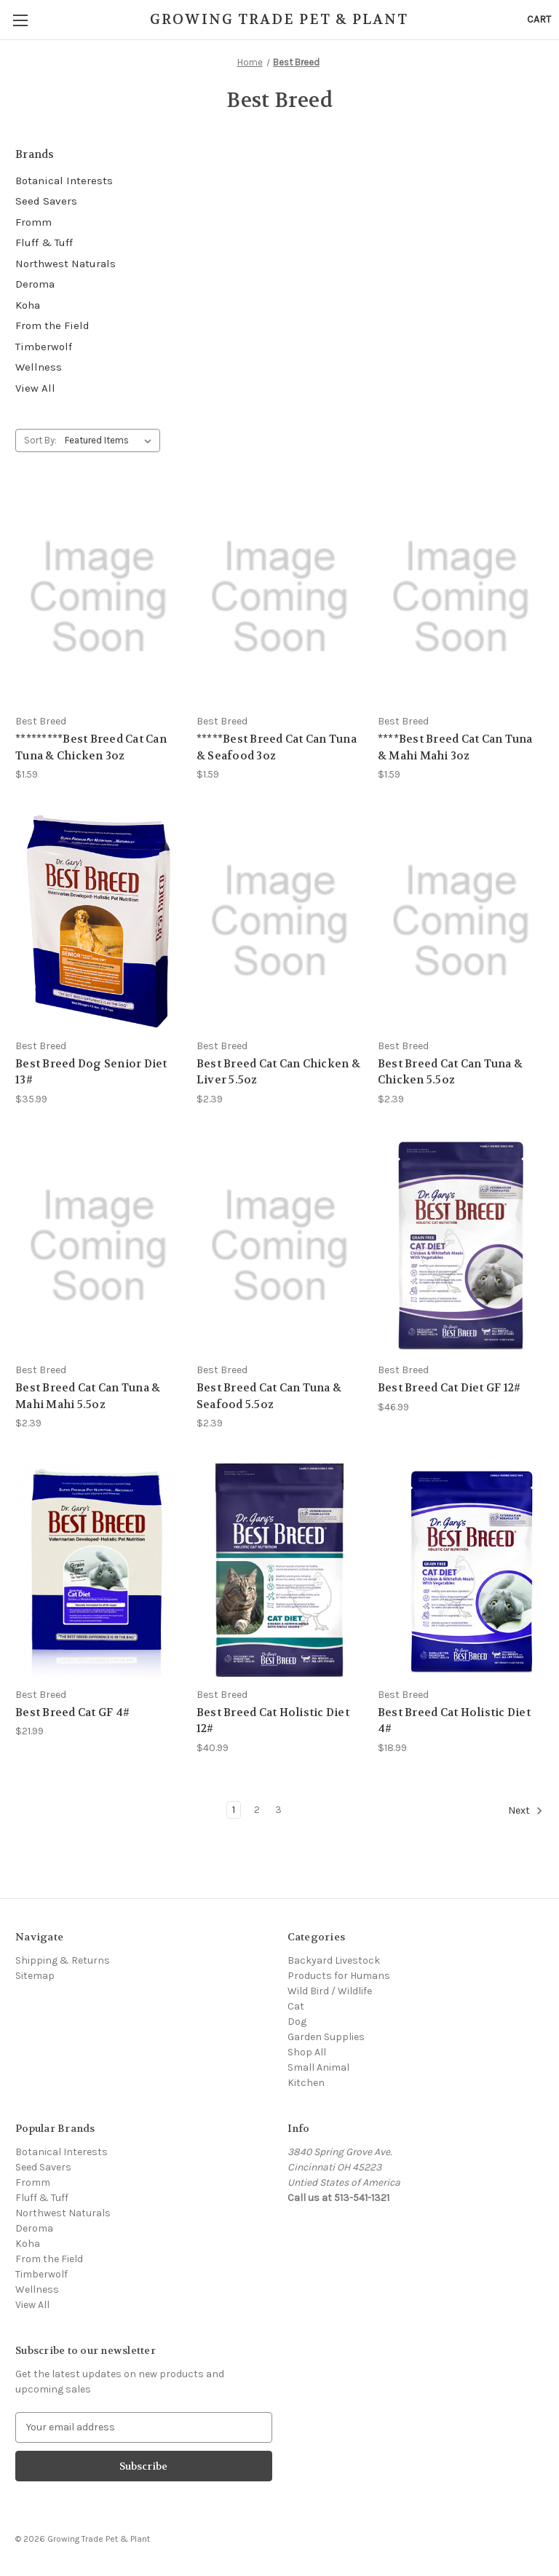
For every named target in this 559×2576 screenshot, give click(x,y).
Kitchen (306, 2083)
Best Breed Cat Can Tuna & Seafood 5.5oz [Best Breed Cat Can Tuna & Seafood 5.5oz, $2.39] (269, 1396)
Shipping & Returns (62, 1960)
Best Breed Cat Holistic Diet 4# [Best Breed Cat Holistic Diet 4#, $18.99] (454, 1721)
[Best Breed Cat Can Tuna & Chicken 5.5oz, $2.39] (461, 921)
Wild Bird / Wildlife (330, 1991)
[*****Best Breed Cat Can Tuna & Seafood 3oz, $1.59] (279, 596)
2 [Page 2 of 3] (257, 1809)
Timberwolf (43, 346)
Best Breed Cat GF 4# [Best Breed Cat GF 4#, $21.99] (72, 1712)
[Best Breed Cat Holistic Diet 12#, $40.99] (279, 1570)
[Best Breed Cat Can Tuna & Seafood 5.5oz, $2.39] (279, 1246)
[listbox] (111, 440)
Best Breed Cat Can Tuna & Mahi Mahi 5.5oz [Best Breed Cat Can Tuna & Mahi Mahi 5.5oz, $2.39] (87, 1396)
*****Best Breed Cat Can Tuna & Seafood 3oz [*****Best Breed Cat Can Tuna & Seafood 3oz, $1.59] (277, 747)
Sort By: (40, 440)
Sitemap (35, 1975)
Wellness (38, 367)
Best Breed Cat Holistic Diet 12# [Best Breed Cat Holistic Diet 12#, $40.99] (273, 1721)
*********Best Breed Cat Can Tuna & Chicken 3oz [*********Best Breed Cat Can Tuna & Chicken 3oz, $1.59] (91, 747)
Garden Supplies (326, 2037)
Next (525, 1810)
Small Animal (318, 2067)
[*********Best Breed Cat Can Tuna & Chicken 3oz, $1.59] (98, 596)
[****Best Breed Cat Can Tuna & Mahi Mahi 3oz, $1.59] (461, 596)
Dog (297, 2021)
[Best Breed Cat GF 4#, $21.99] (98, 1570)
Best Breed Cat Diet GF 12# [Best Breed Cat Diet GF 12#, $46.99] (449, 1387)
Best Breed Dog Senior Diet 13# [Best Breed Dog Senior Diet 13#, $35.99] (91, 1072)
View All (35, 388)
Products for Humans (339, 1975)
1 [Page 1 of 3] (233, 1809)
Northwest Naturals (65, 263)
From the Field (52, 325)
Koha (27, 305)
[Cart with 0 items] (539, 19)
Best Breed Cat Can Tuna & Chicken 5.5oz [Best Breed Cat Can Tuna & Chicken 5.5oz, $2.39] (450, 1072)
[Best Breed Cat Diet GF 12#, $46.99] (461, 1246)
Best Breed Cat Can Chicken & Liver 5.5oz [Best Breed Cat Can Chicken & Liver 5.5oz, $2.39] (278, 1072)
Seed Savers (46, 201)
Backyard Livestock (334, 1960)
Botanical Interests (64, 180)
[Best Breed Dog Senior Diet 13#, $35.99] (98, 921)
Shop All (307, 2052)
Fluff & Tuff (44, 242)
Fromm (33, 222)
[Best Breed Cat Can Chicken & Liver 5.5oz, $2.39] (279, 921)
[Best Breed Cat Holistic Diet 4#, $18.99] (461, 1570)
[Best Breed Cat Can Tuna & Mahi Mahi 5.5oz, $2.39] (98, 1246)
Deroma (35, 284)
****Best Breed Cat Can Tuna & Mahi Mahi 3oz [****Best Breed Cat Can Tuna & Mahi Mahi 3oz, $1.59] (455, 747)
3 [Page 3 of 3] (278, 1809)
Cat (296, 2006)
